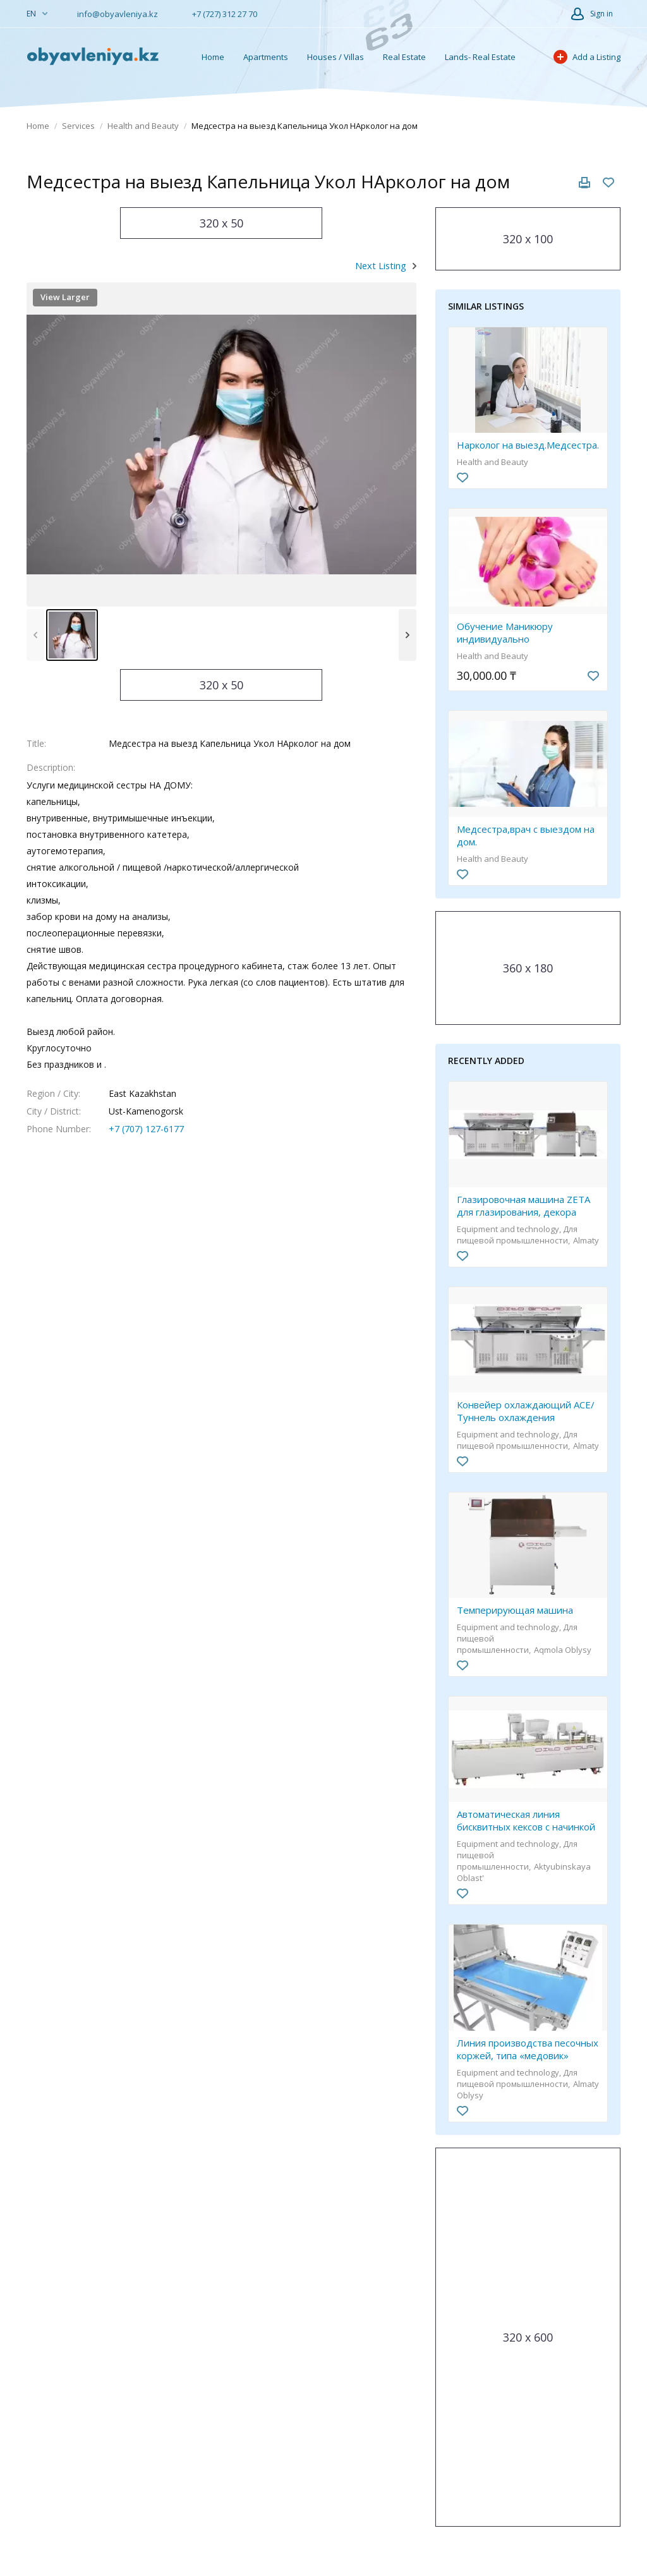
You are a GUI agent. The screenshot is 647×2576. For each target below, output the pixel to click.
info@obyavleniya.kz (112, 14)
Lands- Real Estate (480, 57)
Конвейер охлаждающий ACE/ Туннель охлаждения (526, 1411)
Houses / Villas (335, 57)
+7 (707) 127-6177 (146, 1129)
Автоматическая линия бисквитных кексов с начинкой (526, 1820)
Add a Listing (586, 57)
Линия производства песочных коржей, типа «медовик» (527, 2049)
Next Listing (380, 265)
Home (213, 57)
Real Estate (404, 57)
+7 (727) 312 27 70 (218, 14)
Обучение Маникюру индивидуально (505, 632)
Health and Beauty (143, 125)
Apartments (265, 57)
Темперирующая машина (515, 1610)
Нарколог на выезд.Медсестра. (528, 444)
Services (78, 125)
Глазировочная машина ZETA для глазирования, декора (523, 1205)
